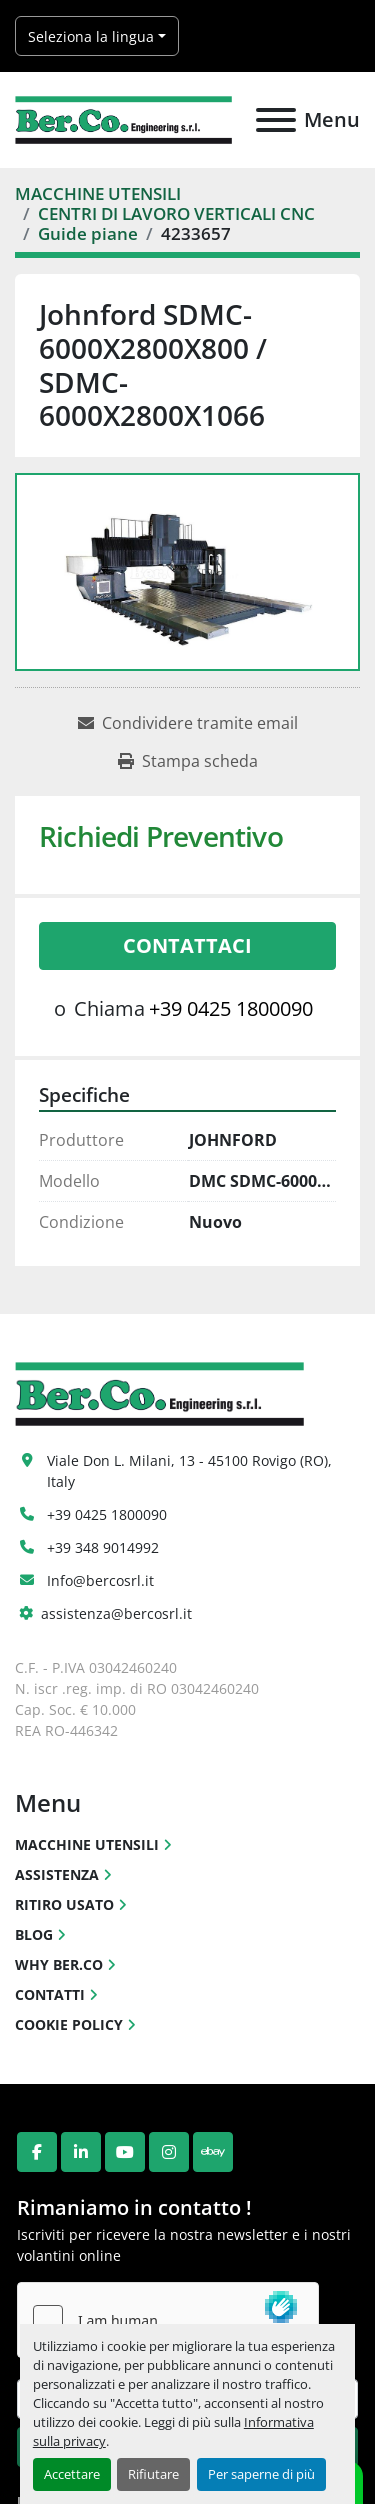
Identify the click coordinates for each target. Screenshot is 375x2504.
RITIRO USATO (64, 1904)
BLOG (34, 1934)
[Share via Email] (188, 723)
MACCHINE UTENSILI (87, 1844)
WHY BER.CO (59, 1964)
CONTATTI (50, 1994)
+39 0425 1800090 (231, 1008)
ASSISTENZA (57, 1874)
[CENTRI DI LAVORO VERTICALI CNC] (176, 213)
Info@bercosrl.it (100, 1580)
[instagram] (169, 2152)
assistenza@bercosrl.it (116, 1613)
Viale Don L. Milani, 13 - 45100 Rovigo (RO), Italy (191, 1471)
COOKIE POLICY (69, 2024)
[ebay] (213, 2152)
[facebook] (37, 2152)
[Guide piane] (88, 233)
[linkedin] (81, 2152)
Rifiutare (153, 2474)
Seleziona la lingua (91, 36)
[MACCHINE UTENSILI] (98, 193)
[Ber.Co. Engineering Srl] (159, 1392)
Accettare (72, 2474)
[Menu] (276, 120)
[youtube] (125, 2152)
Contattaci (187, 945)
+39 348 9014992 (103, 1547)
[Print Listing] (188, 761)
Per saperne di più (261, 2474)
